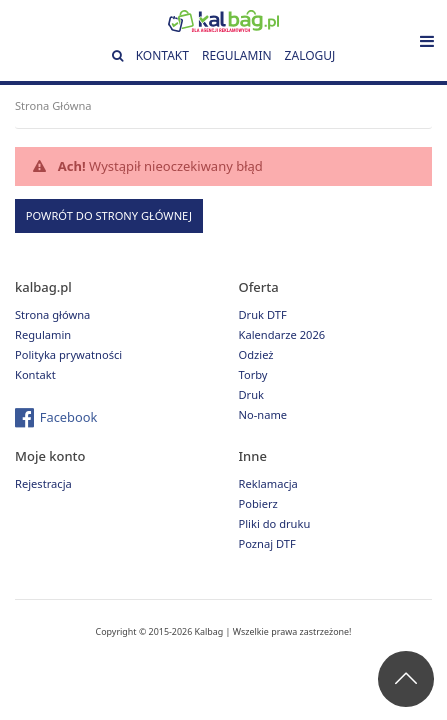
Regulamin (237, 55)
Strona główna (52, 314)
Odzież (256, 354)
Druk (252, 394)
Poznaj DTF (267, 543)
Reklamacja (268, 483)
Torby (253, 374)
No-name (263, 414)
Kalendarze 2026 (282, 334)
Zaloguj (310, 55)
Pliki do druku (275, 523)
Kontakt (162, 55)
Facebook (69, 417)
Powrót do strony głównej (109, 215)
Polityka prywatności (68, 354)
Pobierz (258, 503)
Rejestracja (43, 483)
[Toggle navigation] (427, 41)
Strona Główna (53, 105)
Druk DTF (263, 314)
